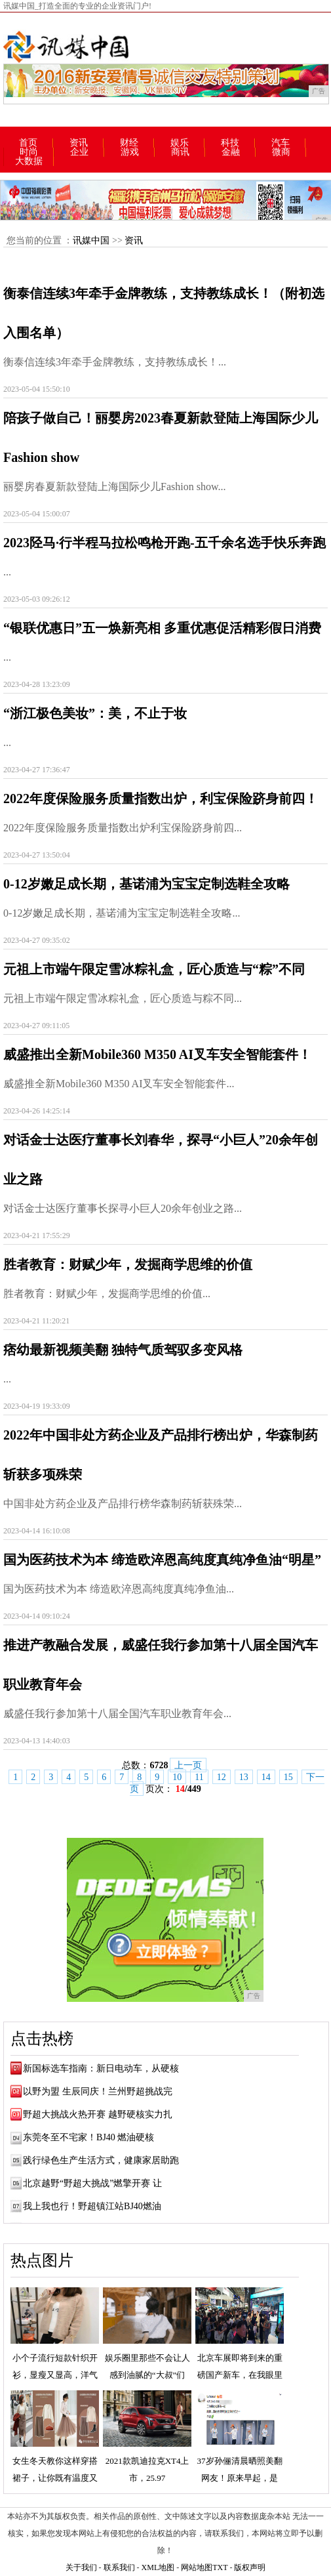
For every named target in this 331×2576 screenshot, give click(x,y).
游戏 (130, 152)
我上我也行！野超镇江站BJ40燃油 (92, 2206)
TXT (219, 2567)
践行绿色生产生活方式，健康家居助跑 (101, 2160)
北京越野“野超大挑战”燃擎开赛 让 (92, 2183)
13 (243, 1777)
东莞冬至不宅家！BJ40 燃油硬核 (88, 2137)
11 (199, 1777)
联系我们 (119, 2567)
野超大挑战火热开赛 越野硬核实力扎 (97, 2114)
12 (221, 1777)
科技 (230, 143)
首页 (28, 143)
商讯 (180, 152)
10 (177, 1777)
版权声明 (249, 2567)
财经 (129, 143)
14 (266, 1777)
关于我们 (81, 2567)
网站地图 (196, 2567)
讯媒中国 (91, 240)
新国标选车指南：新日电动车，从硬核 (101, 2068)
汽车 (280, 143)
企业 (79, 152)
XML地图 (158, 2567)
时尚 (29, 152)
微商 (281, 152)
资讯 (78, 143)
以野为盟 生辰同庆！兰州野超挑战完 (97, 2091)
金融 (231, 152)
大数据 (29, 161)
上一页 (188, 1765)
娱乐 (179, 143)
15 (288, 1777)
